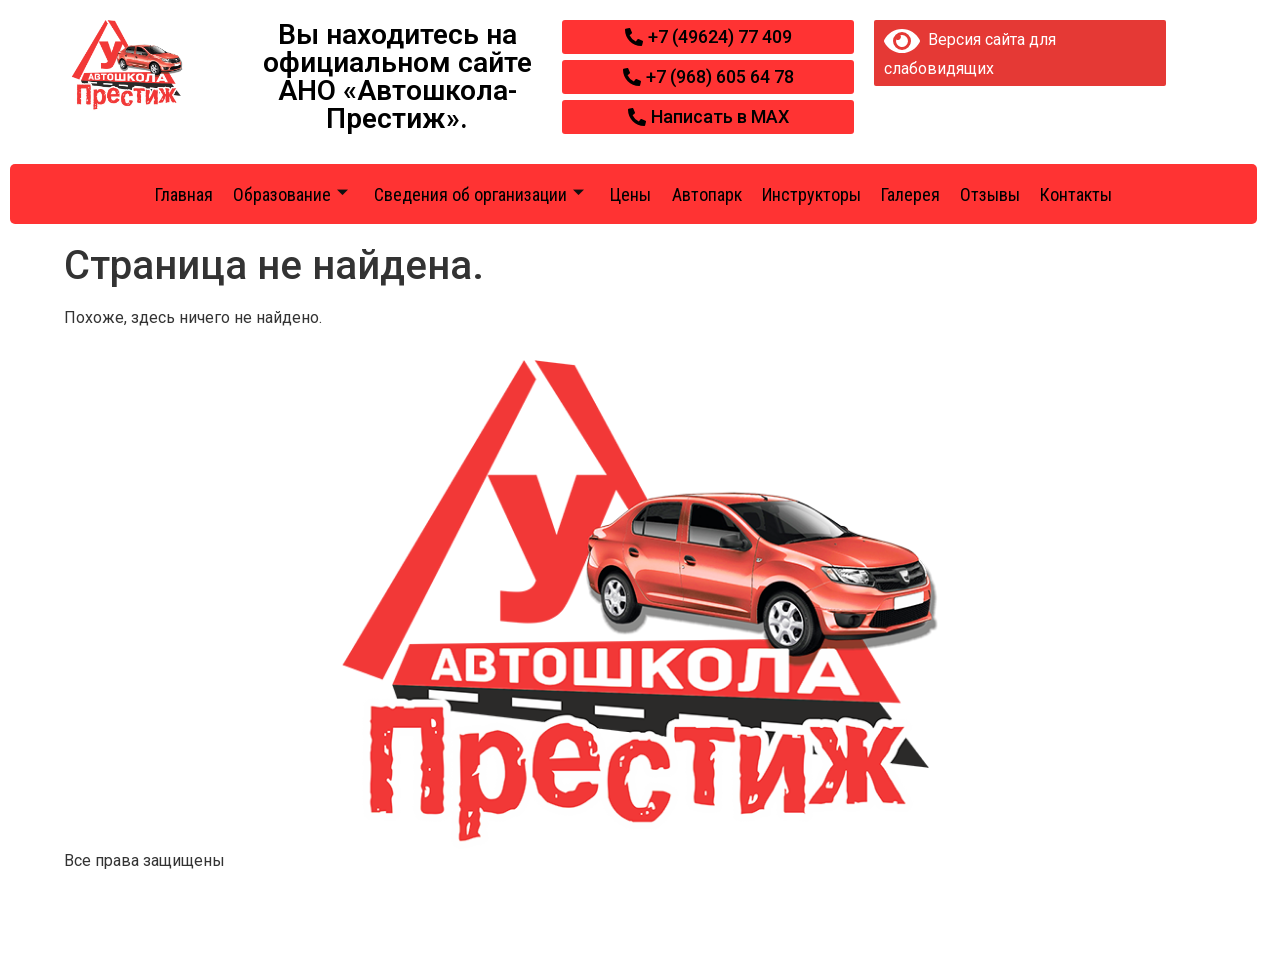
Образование (290, 194)
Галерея (910, 194)
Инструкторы (811, 194)
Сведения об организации (479, 194)
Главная (184, 194)
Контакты (1076, 194)
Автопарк (707, 194)
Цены (630, 194)
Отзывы (990, 194)
